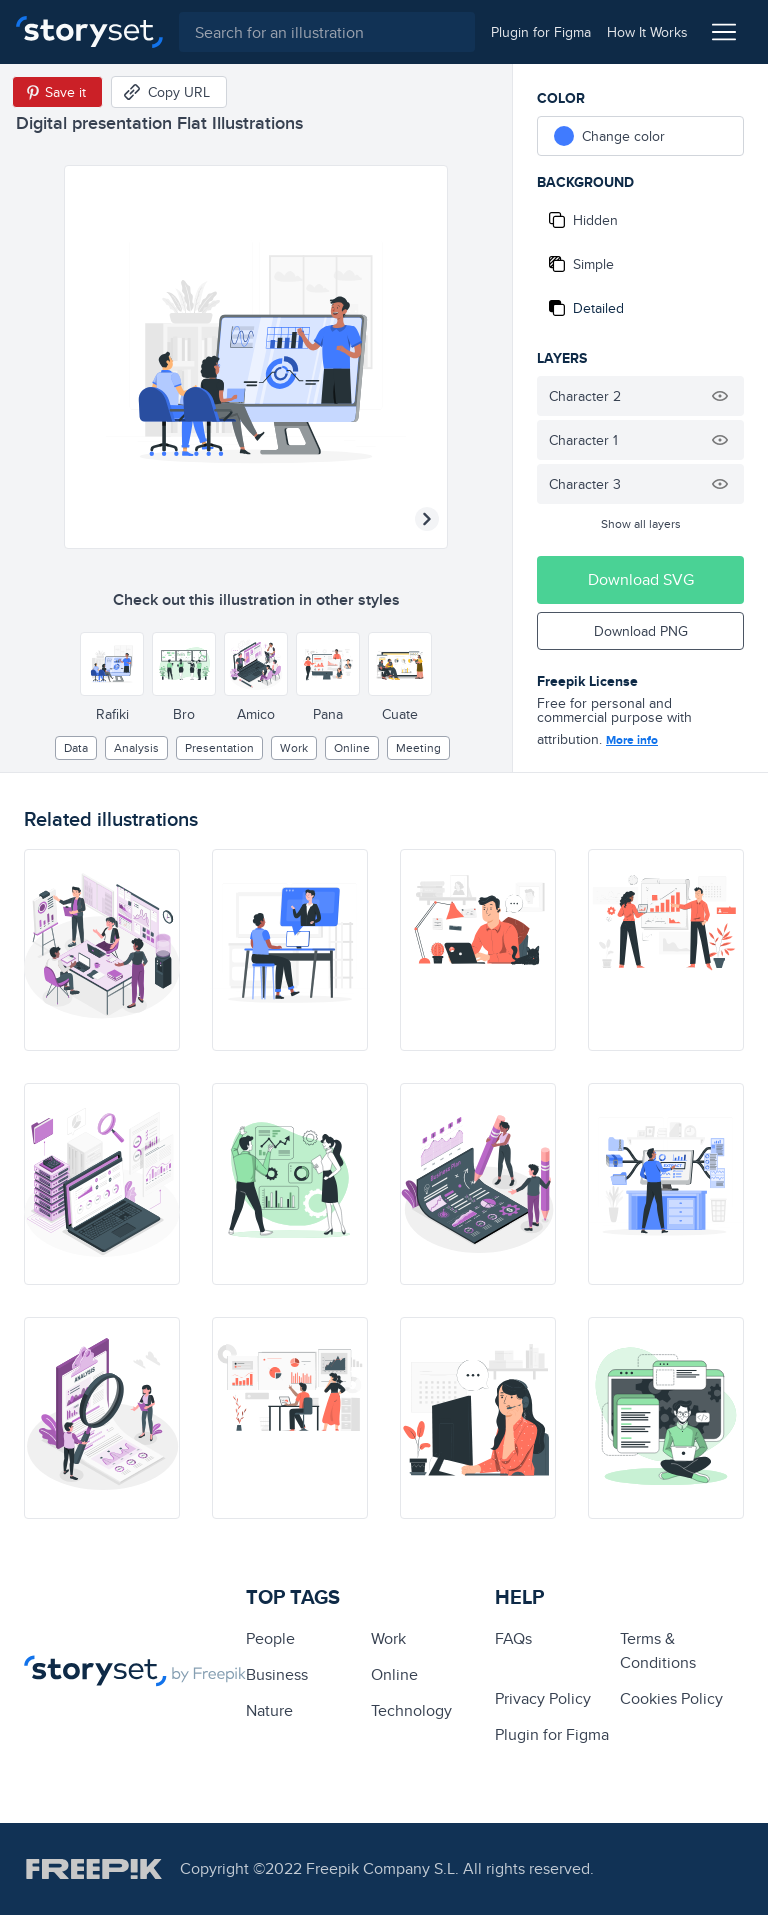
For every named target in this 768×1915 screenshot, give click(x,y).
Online (352, 747)
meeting (418, 747)
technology (411, 1710)
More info (632, 740)
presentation (219, 747)
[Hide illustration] (720, 396)
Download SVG (641, 579)
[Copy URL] (169, 92)
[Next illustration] (427, 519)
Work (294, 747)
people (270, 1638)
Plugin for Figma (552, 1734)
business (277, 1674)
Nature (269, 1710)
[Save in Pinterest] (57, 92)
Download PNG (641, 631)
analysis (136, 747)
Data (76, 747)
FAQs (513, 1638)
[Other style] (112, 664)
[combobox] (327, 32)
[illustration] (102, 950)
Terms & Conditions (658, 1650)
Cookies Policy (671, 1698)
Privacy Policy (543, 1698)
